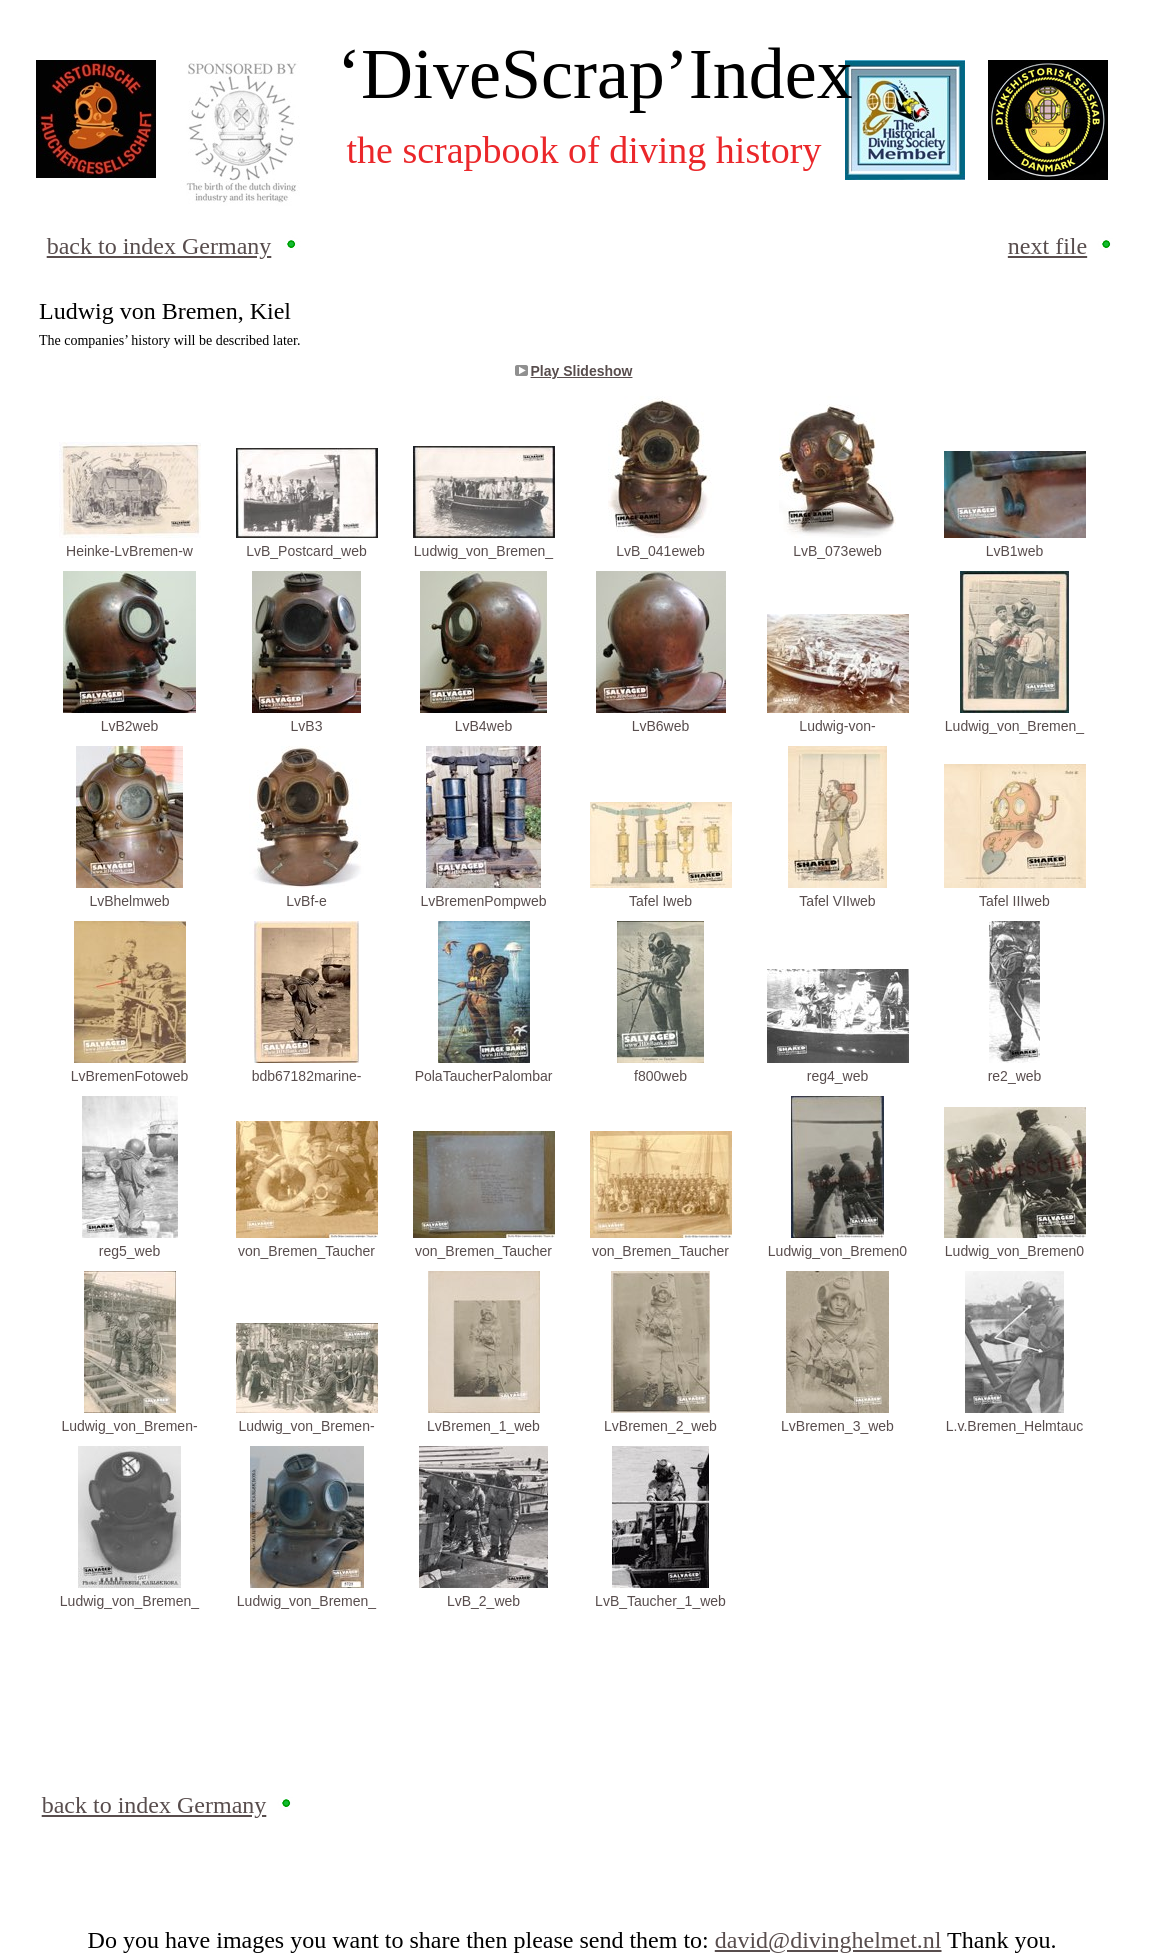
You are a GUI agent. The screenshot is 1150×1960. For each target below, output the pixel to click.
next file (1047, 246)
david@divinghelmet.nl (828, 1940)
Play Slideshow (582, 371)
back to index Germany (159, 246)
